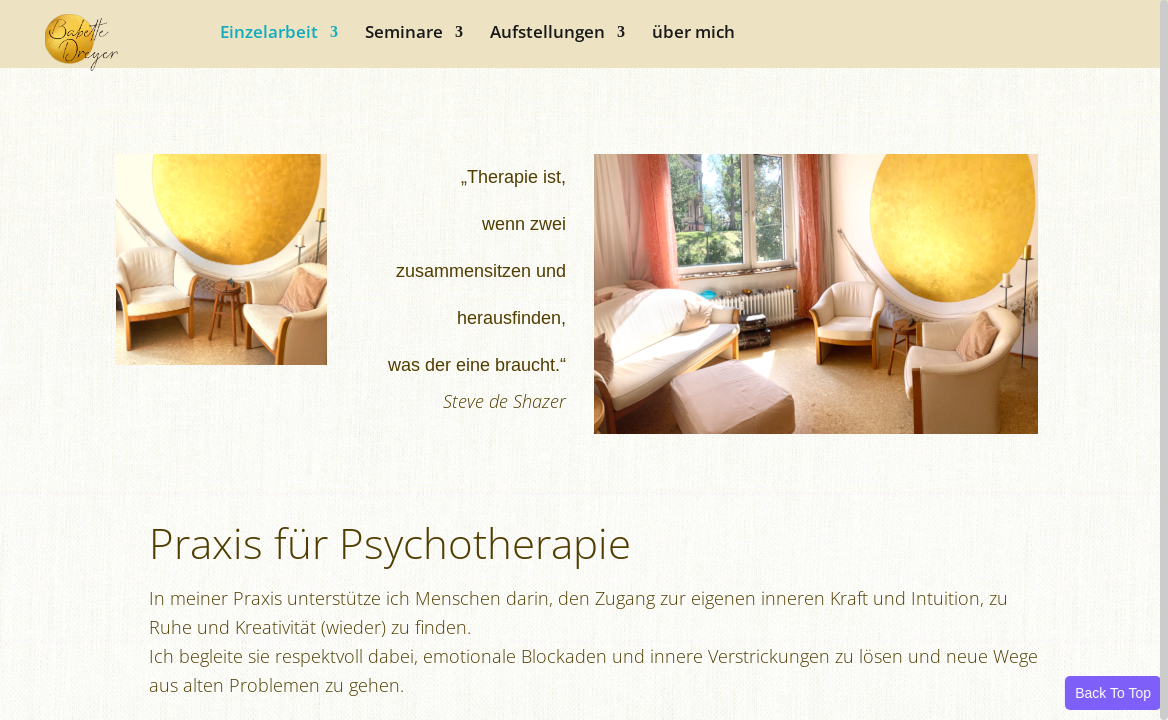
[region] (584, 360)
